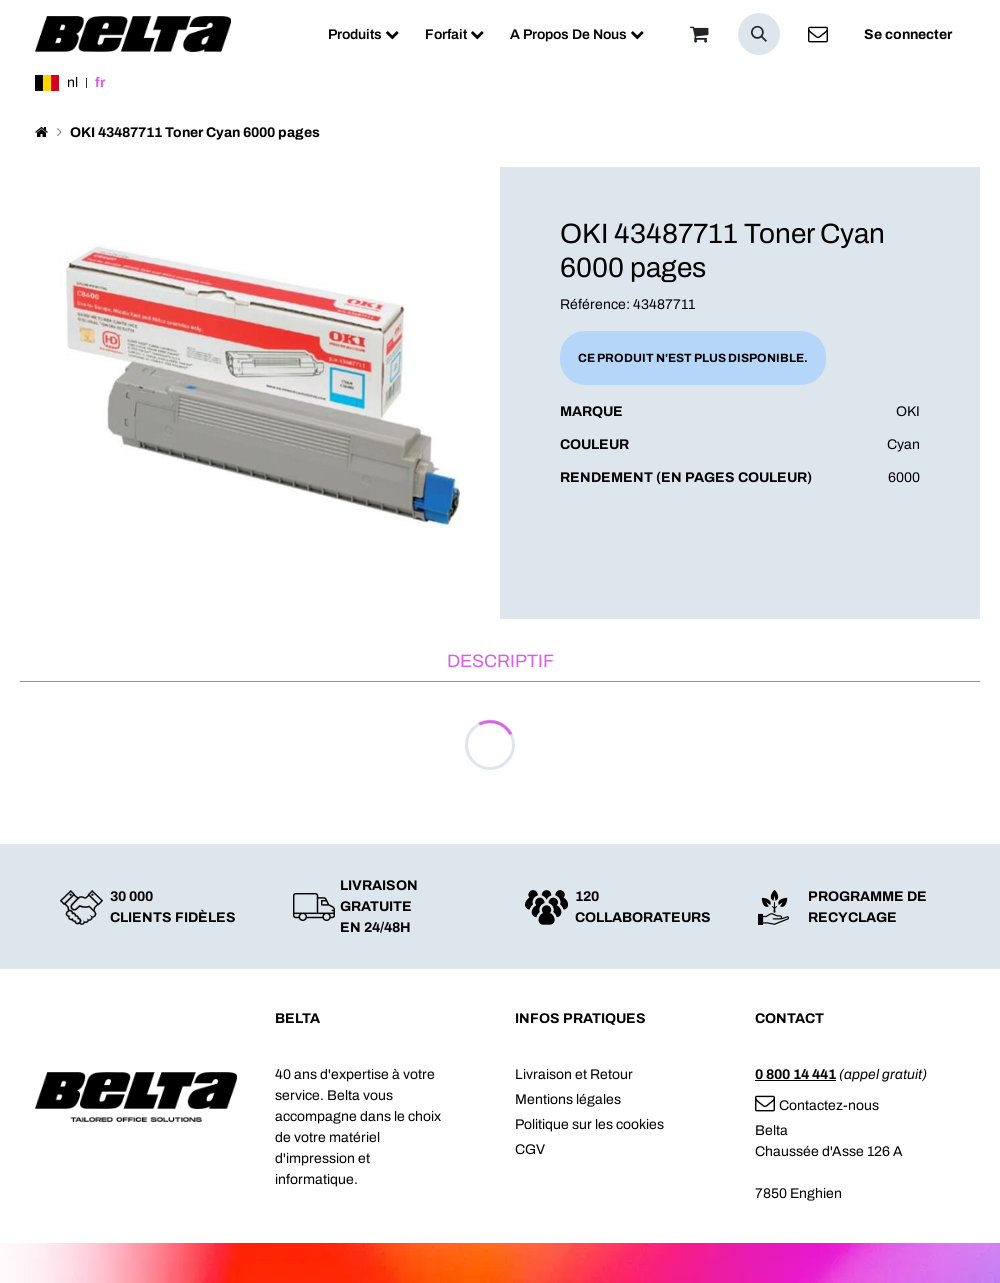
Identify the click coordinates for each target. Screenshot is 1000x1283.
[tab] (500, 662)
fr (100, 82)
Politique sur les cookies (589, 1124)
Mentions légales (568, 1099)
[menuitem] (363, 34)
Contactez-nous (817, 1105)
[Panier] (699, 34)
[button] (759, 34)
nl (72, 82)
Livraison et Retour (574, 1074)
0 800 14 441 (795, 1074)
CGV (530, 1149)
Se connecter (908, 34)
